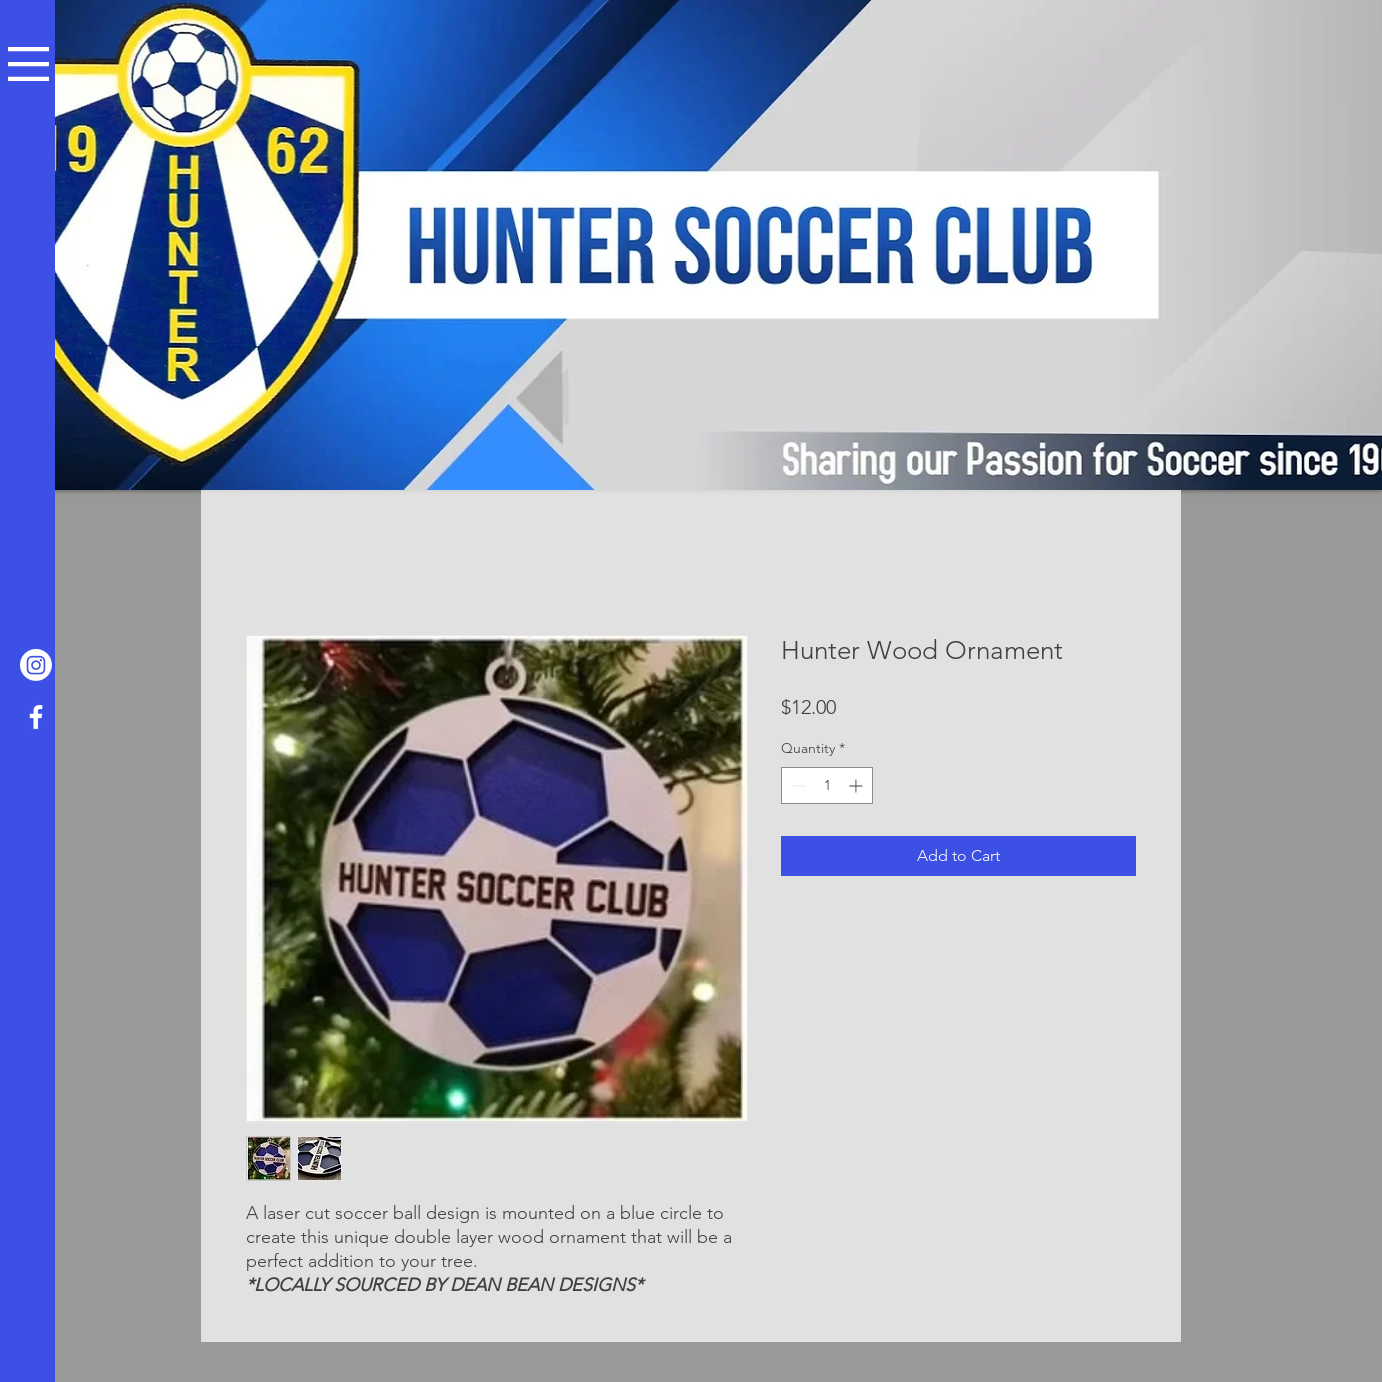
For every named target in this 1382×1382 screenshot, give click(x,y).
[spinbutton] (827, 785)
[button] (28, 64)
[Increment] (857, 785)
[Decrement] (796, 785)
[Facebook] (36, 717)
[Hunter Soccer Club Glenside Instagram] (36, 665)
